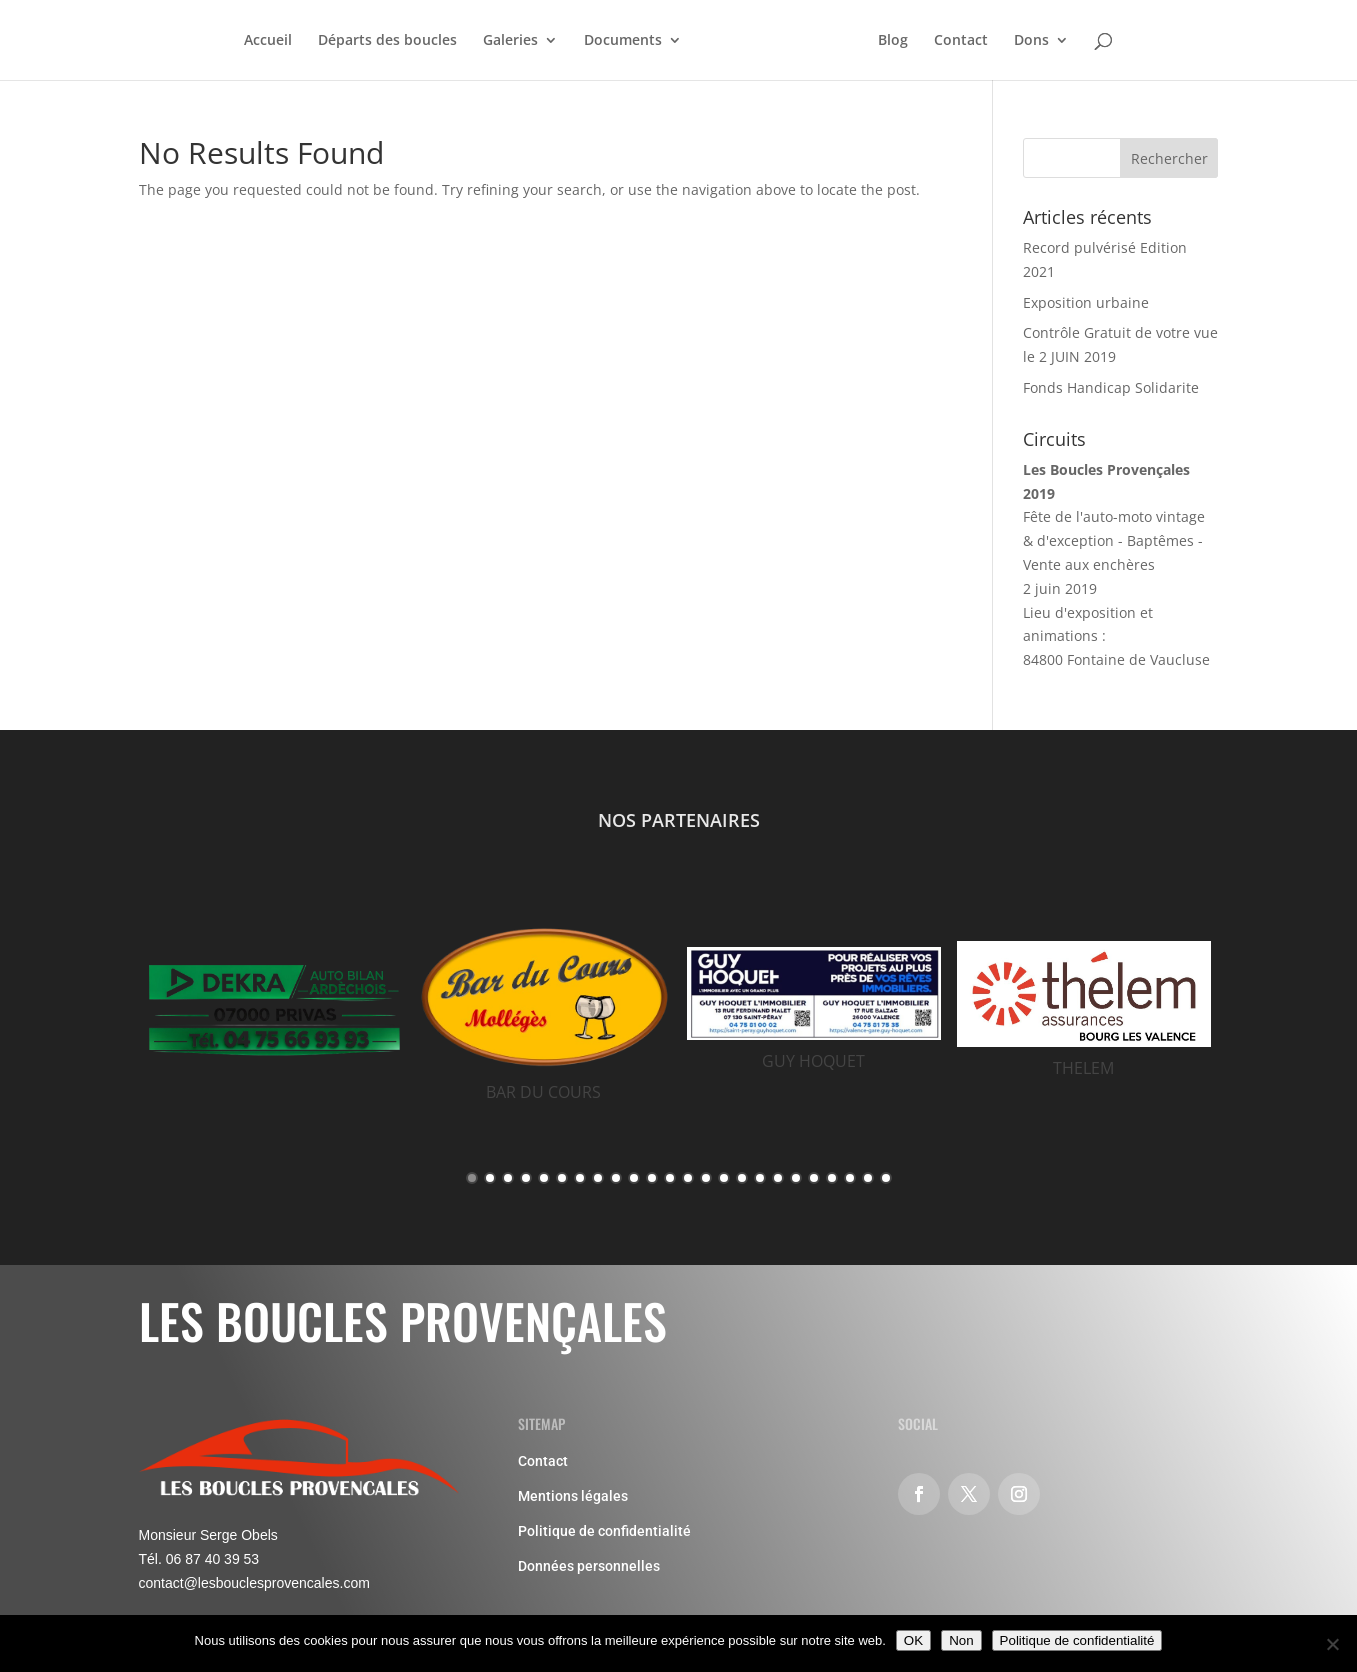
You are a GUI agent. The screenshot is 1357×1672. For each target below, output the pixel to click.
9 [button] (616, 1178)
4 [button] (526, 1178)
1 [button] (472, 1178)
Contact (961, 41)
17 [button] (760, 1178)
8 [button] (598, 1178)
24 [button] (886, 1178)
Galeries (510, 41)
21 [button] (832, 1178)
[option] (274, 1010)
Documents (623, 41)
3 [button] (508, 1178)
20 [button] (814, 1178)
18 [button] (778, 1178)
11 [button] (652, 1178)
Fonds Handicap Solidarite (1111, 387)
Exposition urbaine (1086, 302)
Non (961, 1640)
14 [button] (706, 1178)
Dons (1031, 41)
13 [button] (688, 1178)
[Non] (1332, 1644)
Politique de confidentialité (604, 1531)
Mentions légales (573, 1496)
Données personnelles (589, 1566)
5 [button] (544, 1178)
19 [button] (796, 1178)
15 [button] (724, 1178)
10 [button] (634, 1178)
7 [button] (580, 1178)
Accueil (268, 41)
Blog (893, 41)
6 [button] (562, 1178)
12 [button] (670, 1178)
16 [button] (742, 1178)
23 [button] (868, 1178)
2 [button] (490, 1178)
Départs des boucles (387, 41)
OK (913, 1640)
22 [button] (850, 1178)
